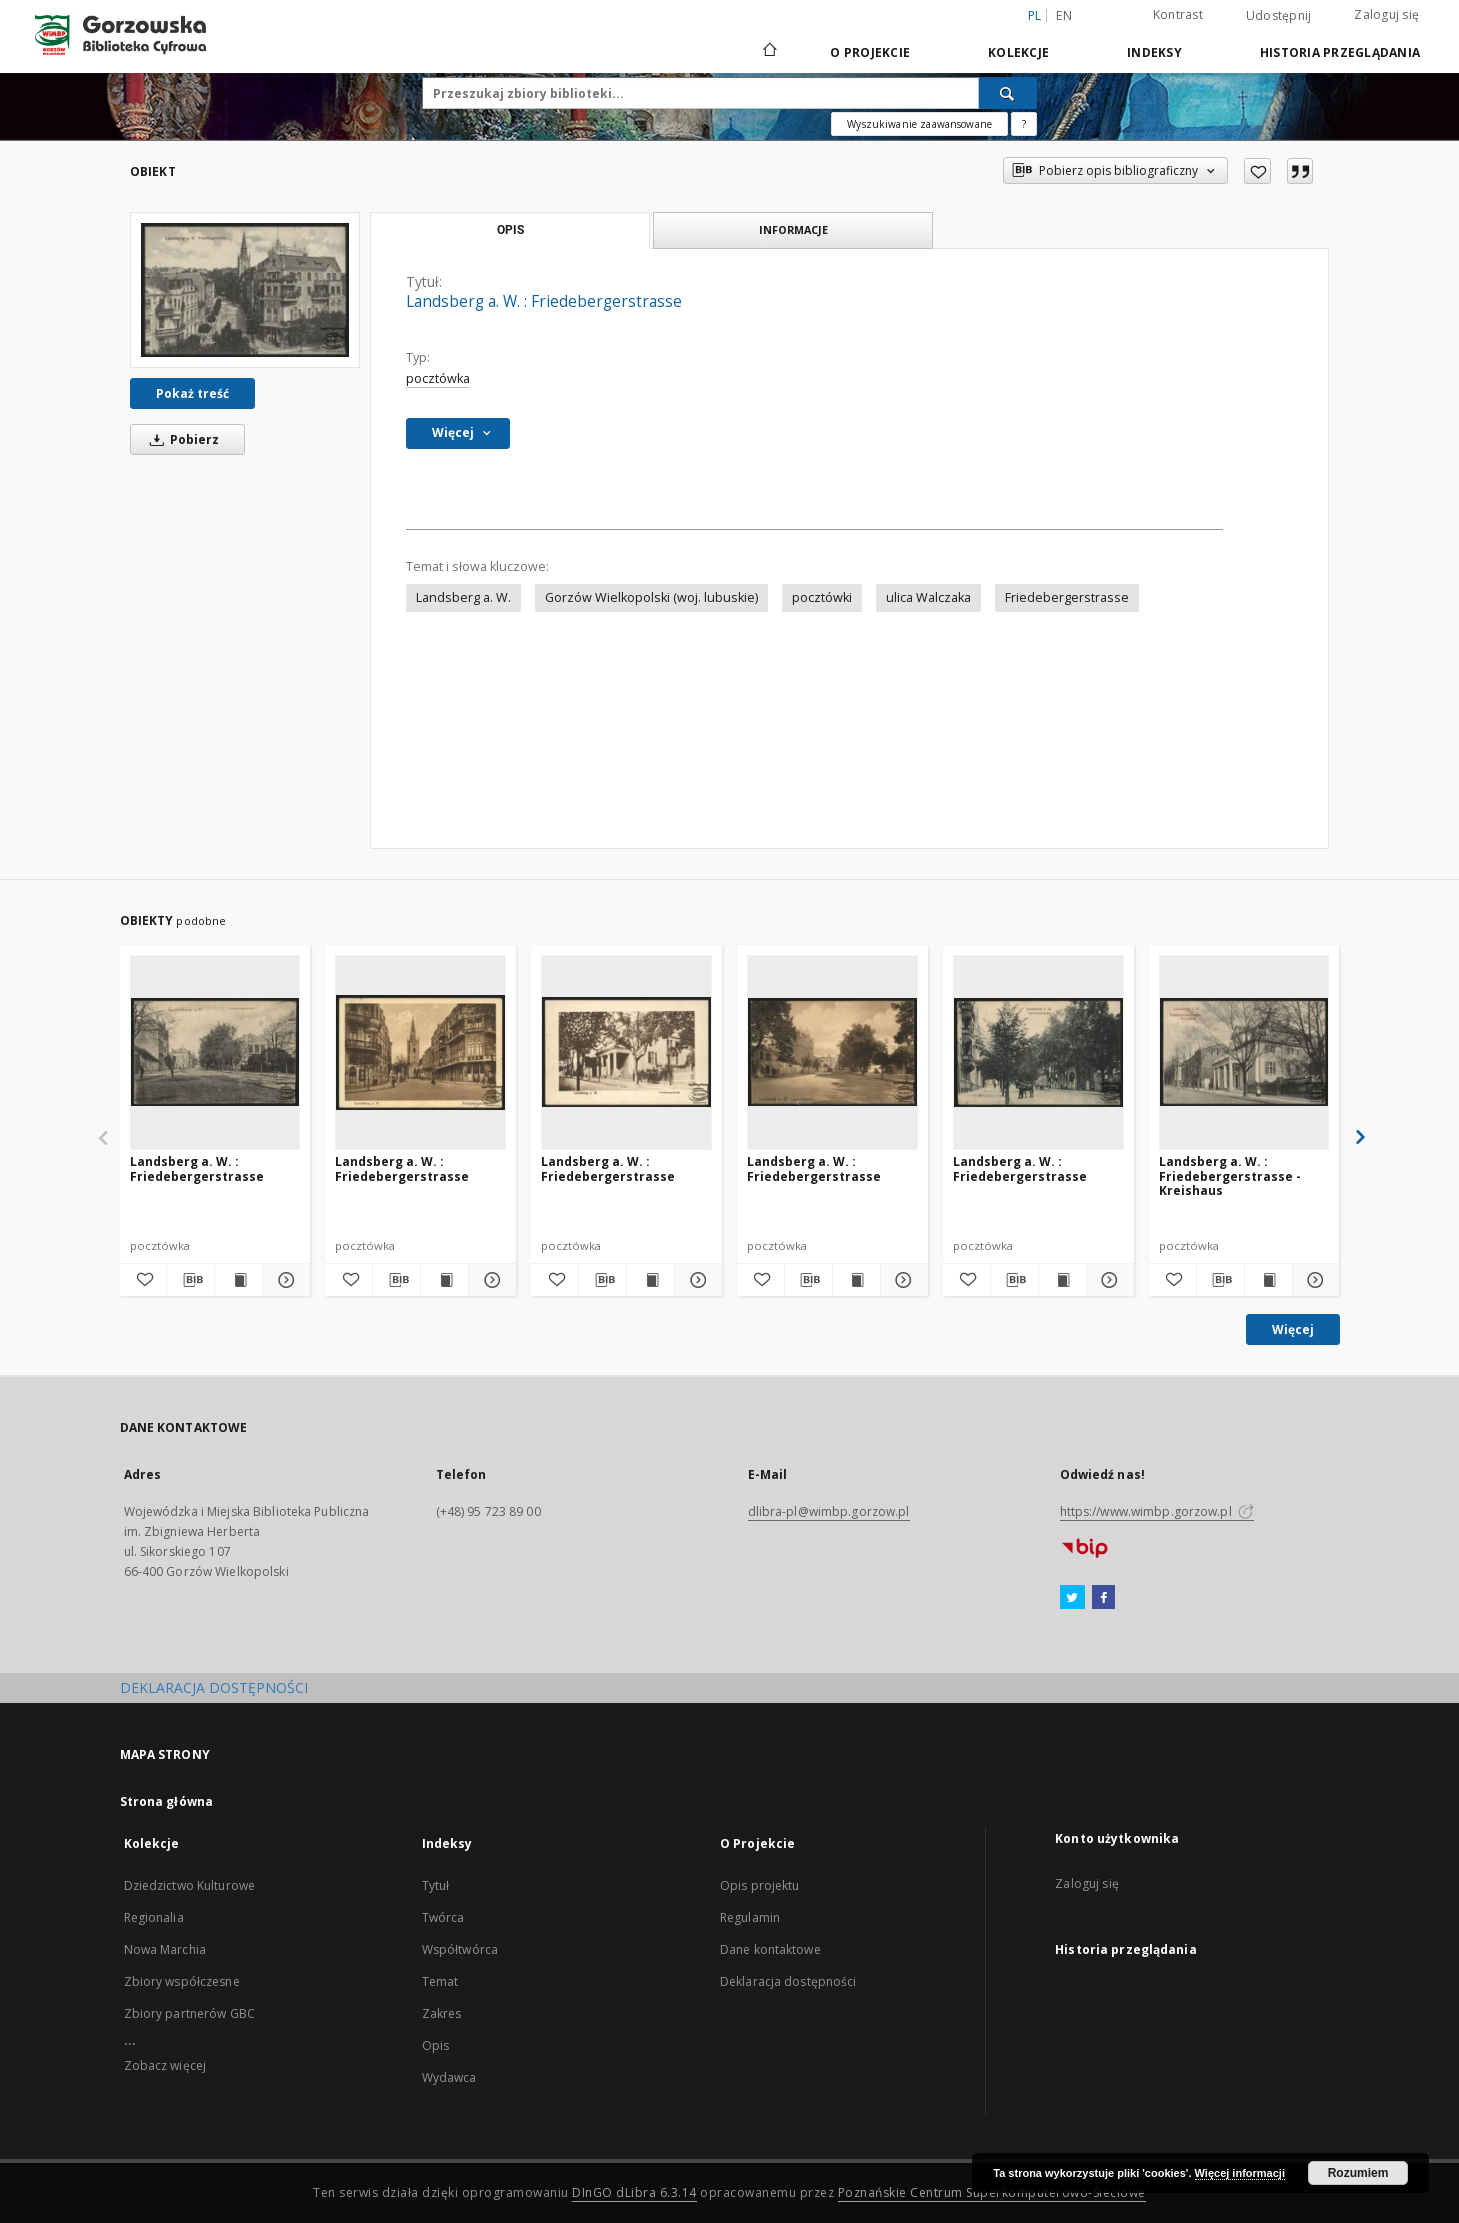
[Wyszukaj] (1008, 93)
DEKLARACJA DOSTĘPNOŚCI (214, 1687)
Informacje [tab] (793, 229)
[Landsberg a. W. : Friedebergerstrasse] (245, 289)
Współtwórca (460, 1949)
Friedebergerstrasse (1067, 597)
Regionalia (154, 1917)
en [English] (1064, 15)
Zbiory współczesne (182, 1981)
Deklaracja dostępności (788, 1981)
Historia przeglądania (1340, 52)
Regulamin (750, 1917)
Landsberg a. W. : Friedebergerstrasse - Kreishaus (1230, 1175)
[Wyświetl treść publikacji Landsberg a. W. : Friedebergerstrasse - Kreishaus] (1268, 1280)
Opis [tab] (510, 230)
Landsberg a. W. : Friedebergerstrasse (197, 1168)
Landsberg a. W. (463, 597)
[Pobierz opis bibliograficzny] (190, 1280)
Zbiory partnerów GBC (189, 2013)
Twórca (443, 1917)
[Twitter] (1072, 1598)
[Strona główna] (768, 52)
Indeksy (1154, 52)
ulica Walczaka (928, 597)
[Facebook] (1103, 1598)
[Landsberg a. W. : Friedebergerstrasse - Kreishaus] (1244, 1052)
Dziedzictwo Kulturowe (190, 1885)
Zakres (442, 2013)
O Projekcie (870, 52)
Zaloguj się (1386, 14)
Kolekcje (1018, 52)
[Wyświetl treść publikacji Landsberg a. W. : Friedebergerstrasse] (238, 1280)
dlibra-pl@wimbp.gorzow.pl (829, 1511)
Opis (435, 2045)
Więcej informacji (1240, 2173)
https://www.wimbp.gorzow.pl (1157, 1511)
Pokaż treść (192, 393)
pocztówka (438, 378)
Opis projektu (760, 1885)
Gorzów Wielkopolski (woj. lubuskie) (651, 597)
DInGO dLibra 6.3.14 (634, 2192)
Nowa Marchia (165, 1949)
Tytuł (436, 1885)
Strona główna (167, 1801)
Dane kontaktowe (770, 1949)
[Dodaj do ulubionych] (1257, 171)
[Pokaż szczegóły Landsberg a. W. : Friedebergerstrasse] (283, 1280)
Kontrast (1178, 14)
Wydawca (449, 2077)
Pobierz (181, 439)
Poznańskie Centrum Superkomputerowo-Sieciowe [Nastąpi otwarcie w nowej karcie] (992, 2192)
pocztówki (822, 597)
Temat (440, 1981)
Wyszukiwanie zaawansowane (919, 124)
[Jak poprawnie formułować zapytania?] (1024, 124)
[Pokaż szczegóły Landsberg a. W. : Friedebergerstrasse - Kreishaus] (1313, 1280)
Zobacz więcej (165, 2065)
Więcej (1293, 1329)
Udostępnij (1279, 16)
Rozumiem (1358, 2173)
